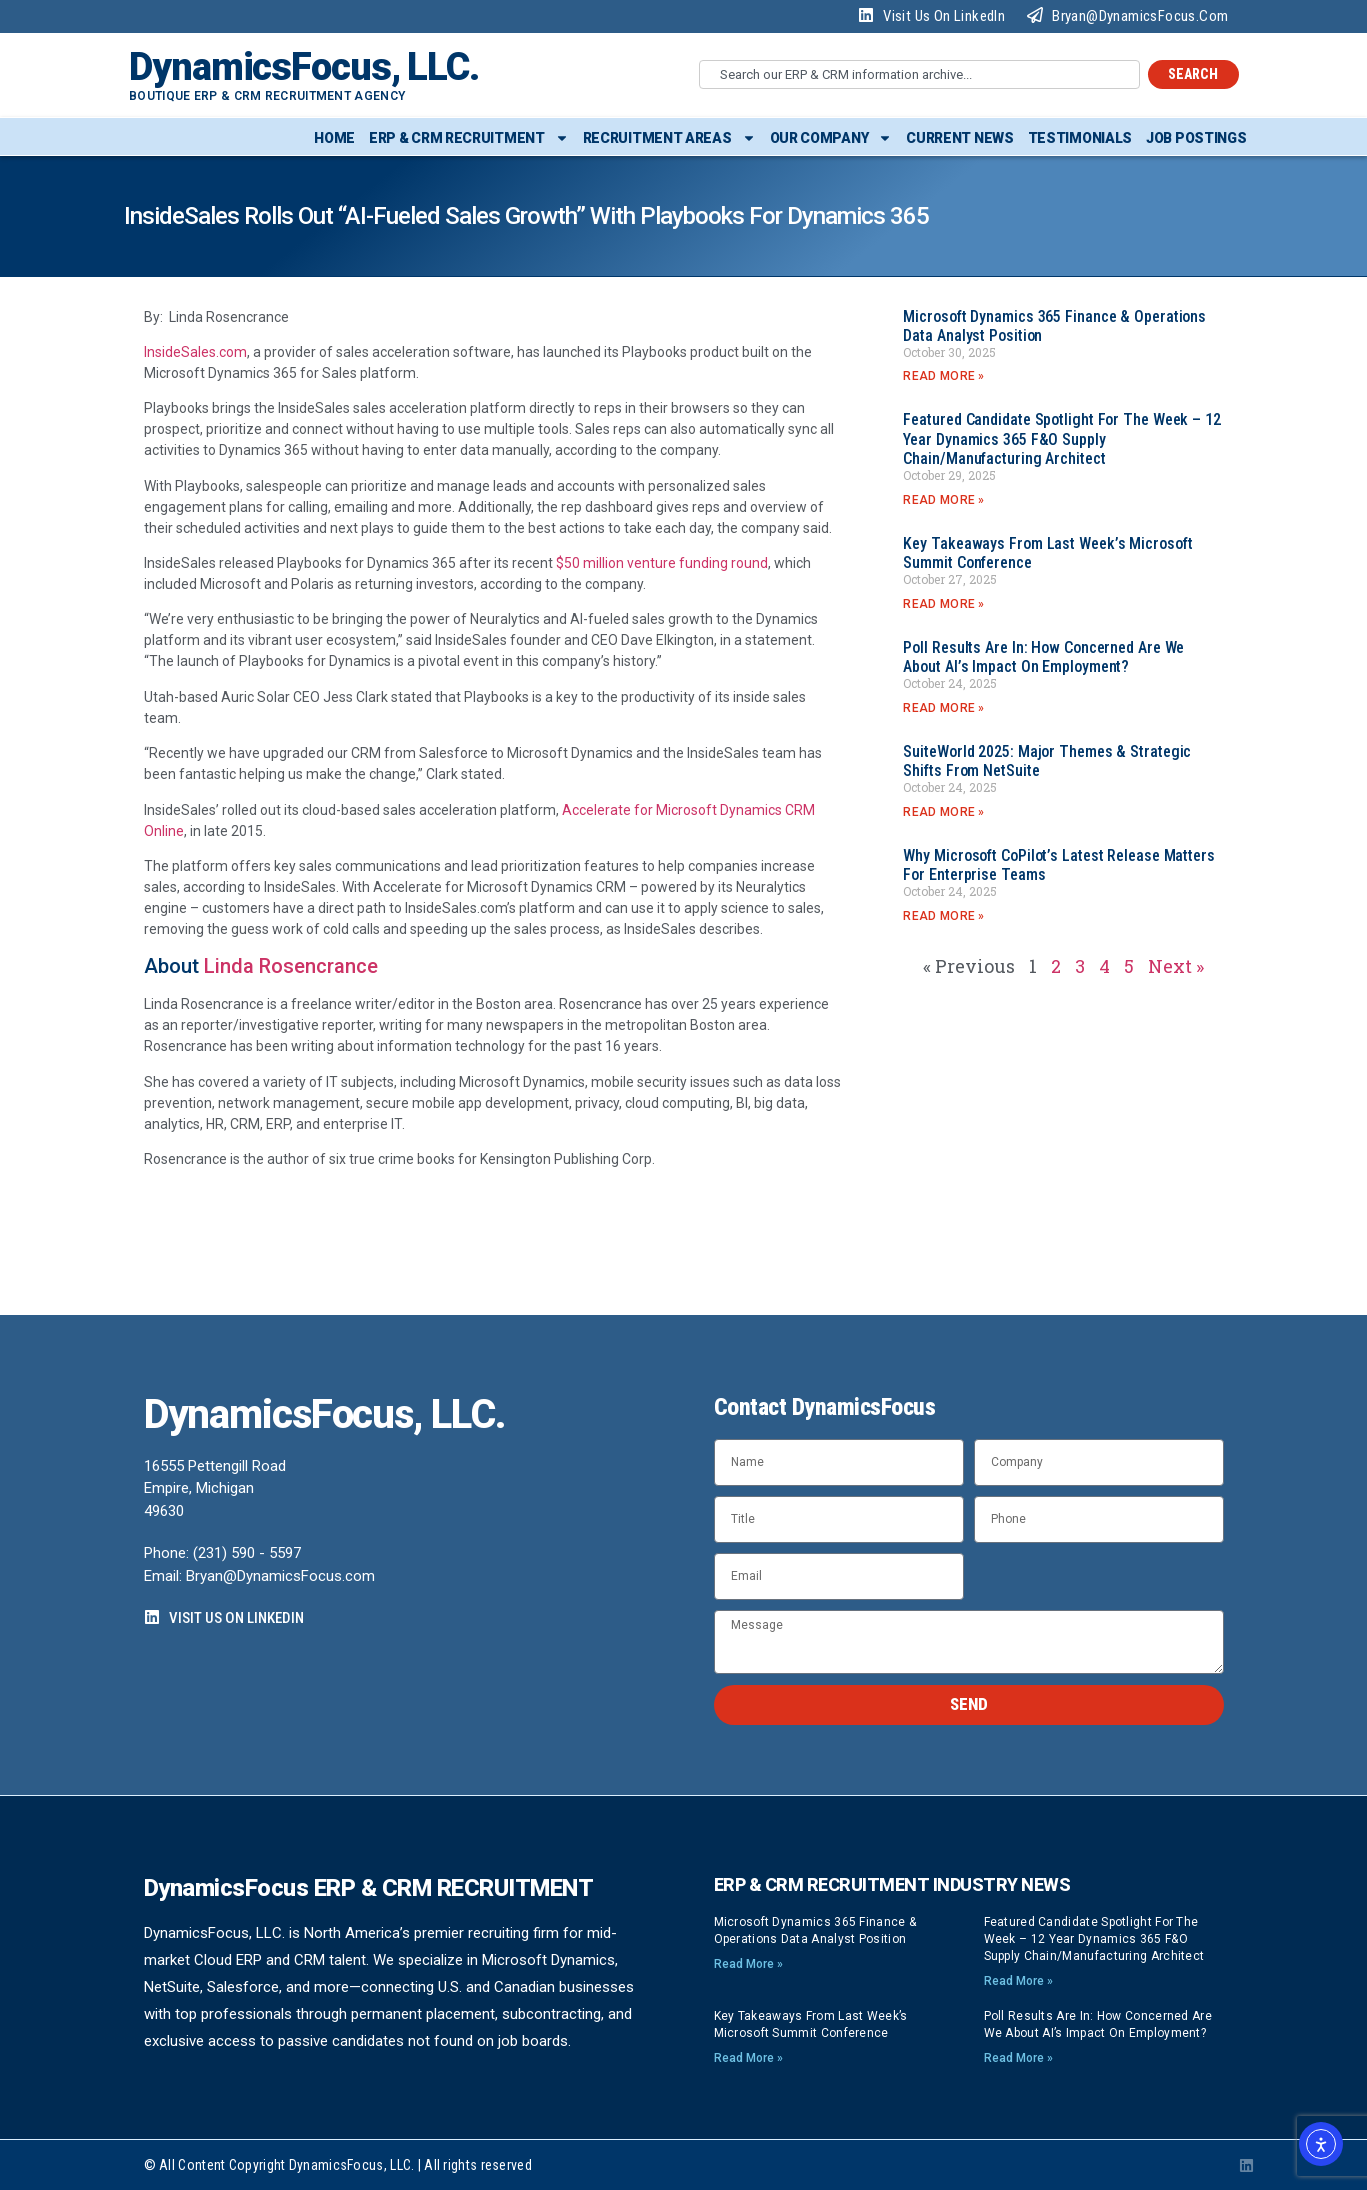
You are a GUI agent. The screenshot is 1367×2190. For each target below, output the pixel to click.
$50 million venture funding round (662, 563)
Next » (1176, 966)
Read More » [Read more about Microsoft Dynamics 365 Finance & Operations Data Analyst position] (943, 376)
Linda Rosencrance (291, 966)
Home (334, 138)
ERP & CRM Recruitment (469, 138)
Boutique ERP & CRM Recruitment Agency (267, 96)
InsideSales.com (195, 352)
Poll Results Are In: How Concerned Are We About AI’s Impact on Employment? (1043, 657)
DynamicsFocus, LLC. (304, 67)
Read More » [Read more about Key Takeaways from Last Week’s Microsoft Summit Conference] (943, 604)
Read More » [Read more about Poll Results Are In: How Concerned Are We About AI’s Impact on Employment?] (943, 708)
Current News (959, 138)
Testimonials (1080, 138)
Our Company (831, 138)
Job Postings (1196, 138)
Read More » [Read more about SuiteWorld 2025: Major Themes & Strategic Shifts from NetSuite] (943, 812)
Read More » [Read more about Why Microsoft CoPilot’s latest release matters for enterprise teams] (943, 916)
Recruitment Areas (669, 138)
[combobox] (919, 74)
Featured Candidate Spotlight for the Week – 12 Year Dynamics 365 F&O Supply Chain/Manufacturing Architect (1061, 438)
